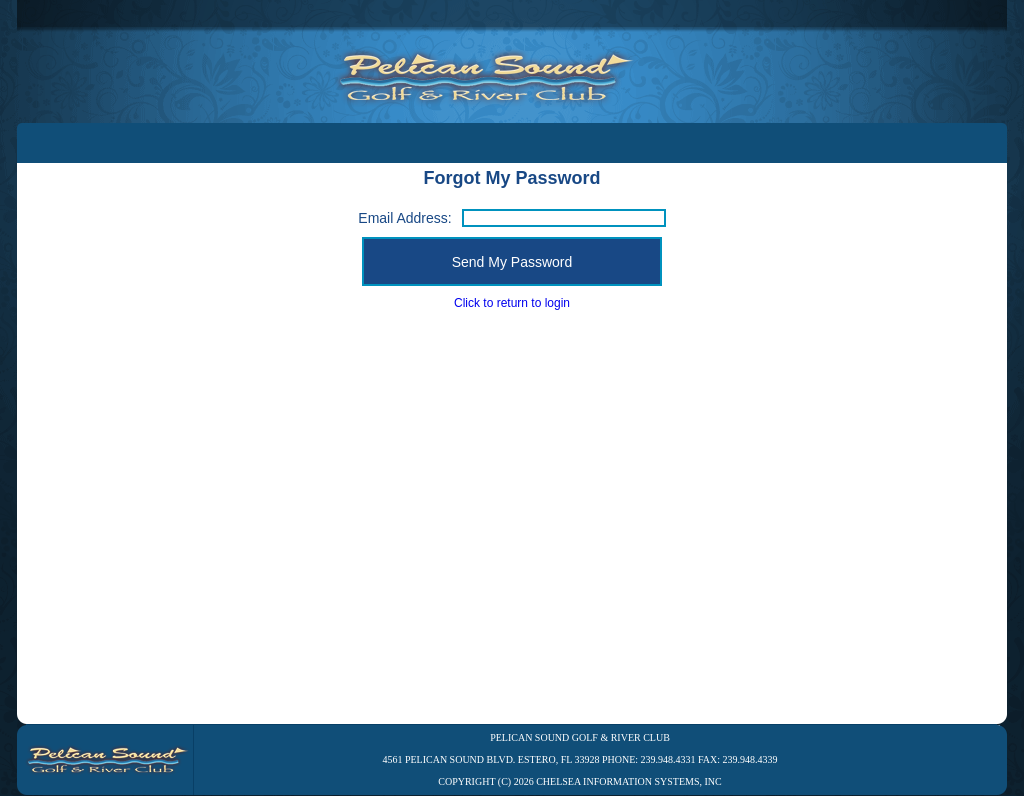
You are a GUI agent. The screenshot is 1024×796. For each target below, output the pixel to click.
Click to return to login (512, 303)
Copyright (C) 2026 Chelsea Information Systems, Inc (579, 781)
